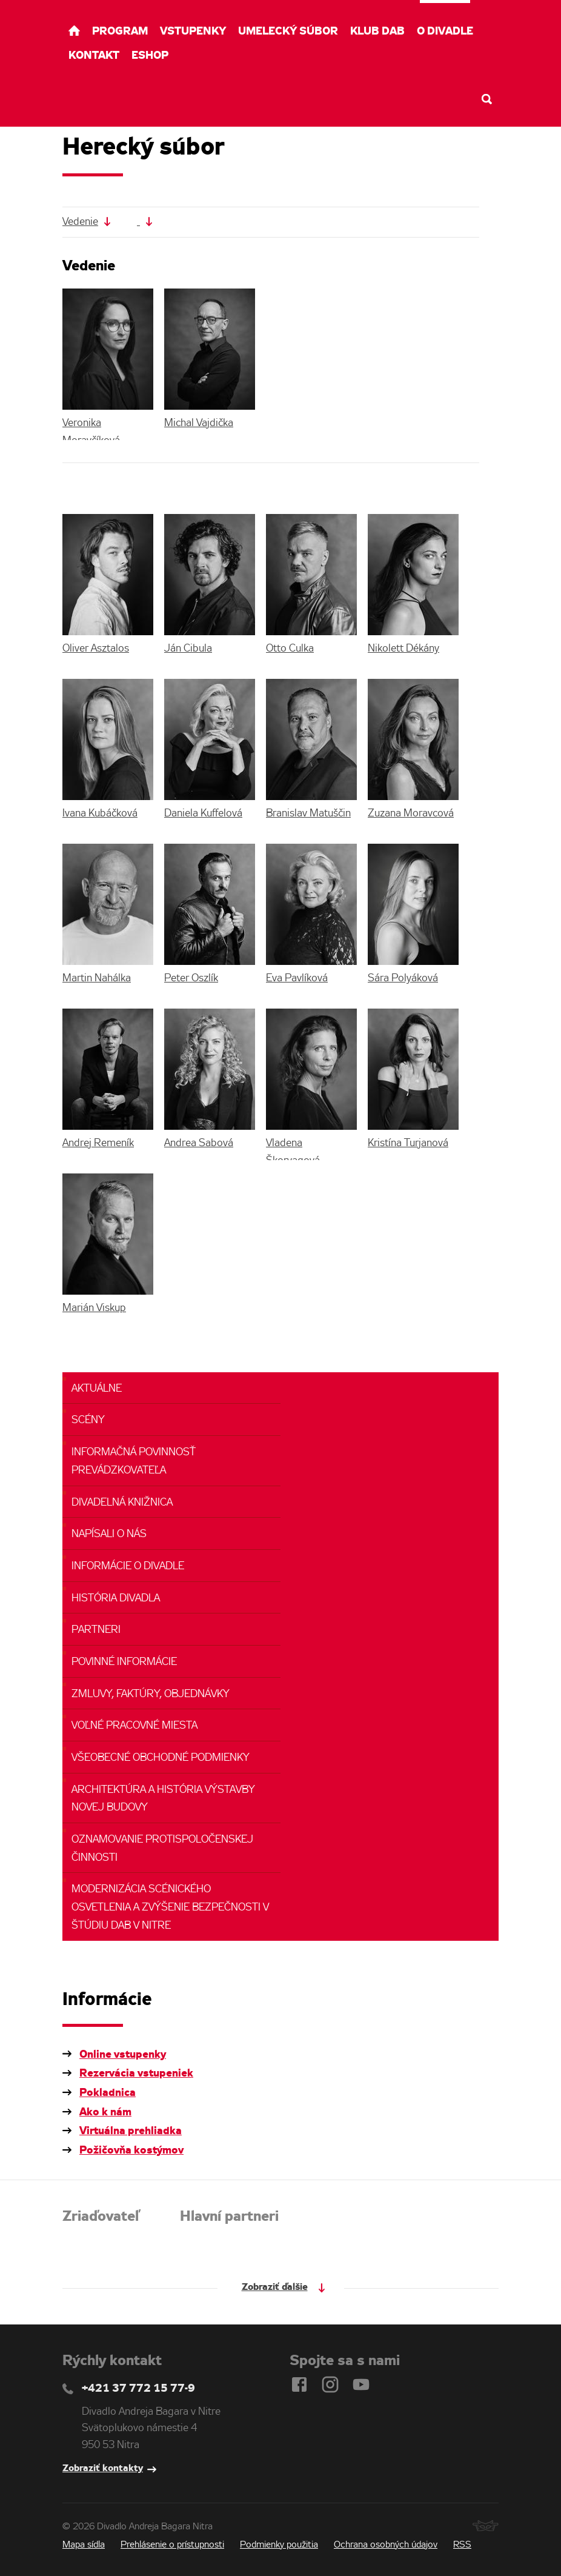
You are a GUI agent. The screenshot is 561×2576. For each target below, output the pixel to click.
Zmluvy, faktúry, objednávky (150, 1694)
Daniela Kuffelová (203, 814)
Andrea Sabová (198, 1143)
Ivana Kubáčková (100, 814)
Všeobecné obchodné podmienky (160, 1758)
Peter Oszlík (191, 979)
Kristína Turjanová (408, 1143)
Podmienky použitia (279, 2545)
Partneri (96, 1630)
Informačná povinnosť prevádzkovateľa (133, 1462)
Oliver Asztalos (95, 649)
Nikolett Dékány (403, 649)
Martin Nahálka (96, 979)
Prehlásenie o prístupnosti (172, 2545)
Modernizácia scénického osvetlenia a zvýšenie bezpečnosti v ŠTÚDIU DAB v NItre (170, 1907)
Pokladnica (107, 2093)
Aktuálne (96, 1389)
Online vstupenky (122, 2054)
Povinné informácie (124, 1662)
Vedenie (80, 222)
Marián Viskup (94, 1308)
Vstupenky (193, 31)
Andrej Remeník (98, 1143)
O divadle (445, 31)
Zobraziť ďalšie (275, 2287)
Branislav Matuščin (308, 814)
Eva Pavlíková (297, 979)
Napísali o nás (109, 1534)
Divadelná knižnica (122, 1503)
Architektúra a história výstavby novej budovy (163, 1799)
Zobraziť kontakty (102, 2468)
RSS (462, 2545)
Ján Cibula (188, 649)
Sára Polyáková (403, 979)
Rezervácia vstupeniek (136, 2073)
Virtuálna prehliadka (130, 2131)
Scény (88, 1420)
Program (120, 31)
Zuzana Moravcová (411, 814)
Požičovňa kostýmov (131, 2150)
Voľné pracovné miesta (134, 1726)
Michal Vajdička (198, 423)
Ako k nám (105, 2112)
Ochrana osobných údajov (385, 2545)
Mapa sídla (83, 2545)
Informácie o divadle (127, 1566)
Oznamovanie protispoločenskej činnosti (162, 1849)
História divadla (115, 1599)
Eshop (149, 55)
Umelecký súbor (288, 31)
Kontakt (93, 55)
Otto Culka (290, 649)
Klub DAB (377, 31)
